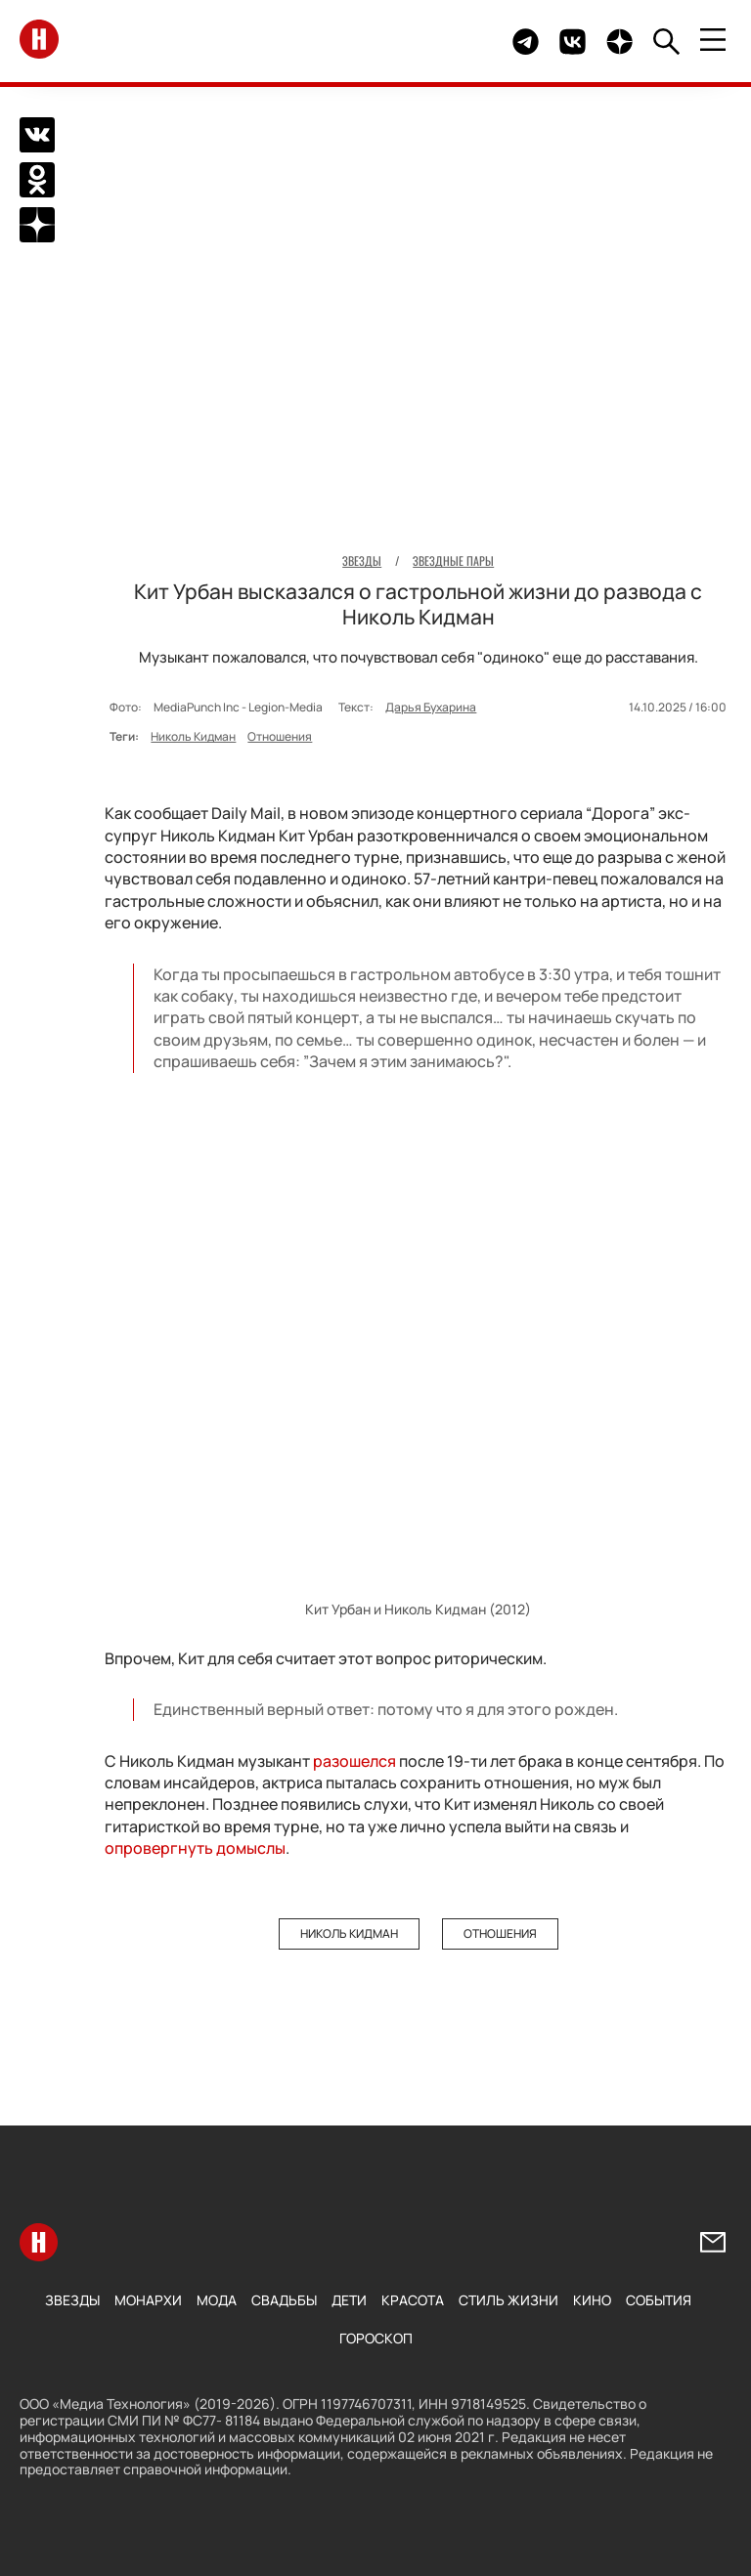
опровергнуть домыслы (195, 1848)
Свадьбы (284, 2300)
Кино (592, 2300)
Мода (217, 2300)
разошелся (356, 1761)
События (658, 2300)
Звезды (72, 2300)
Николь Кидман (193, 736)
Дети (349, 2300)
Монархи (148, 2300)
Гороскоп (376, 2338)
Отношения (279, 736)
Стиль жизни (508, 2300)
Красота (412, 2300)
